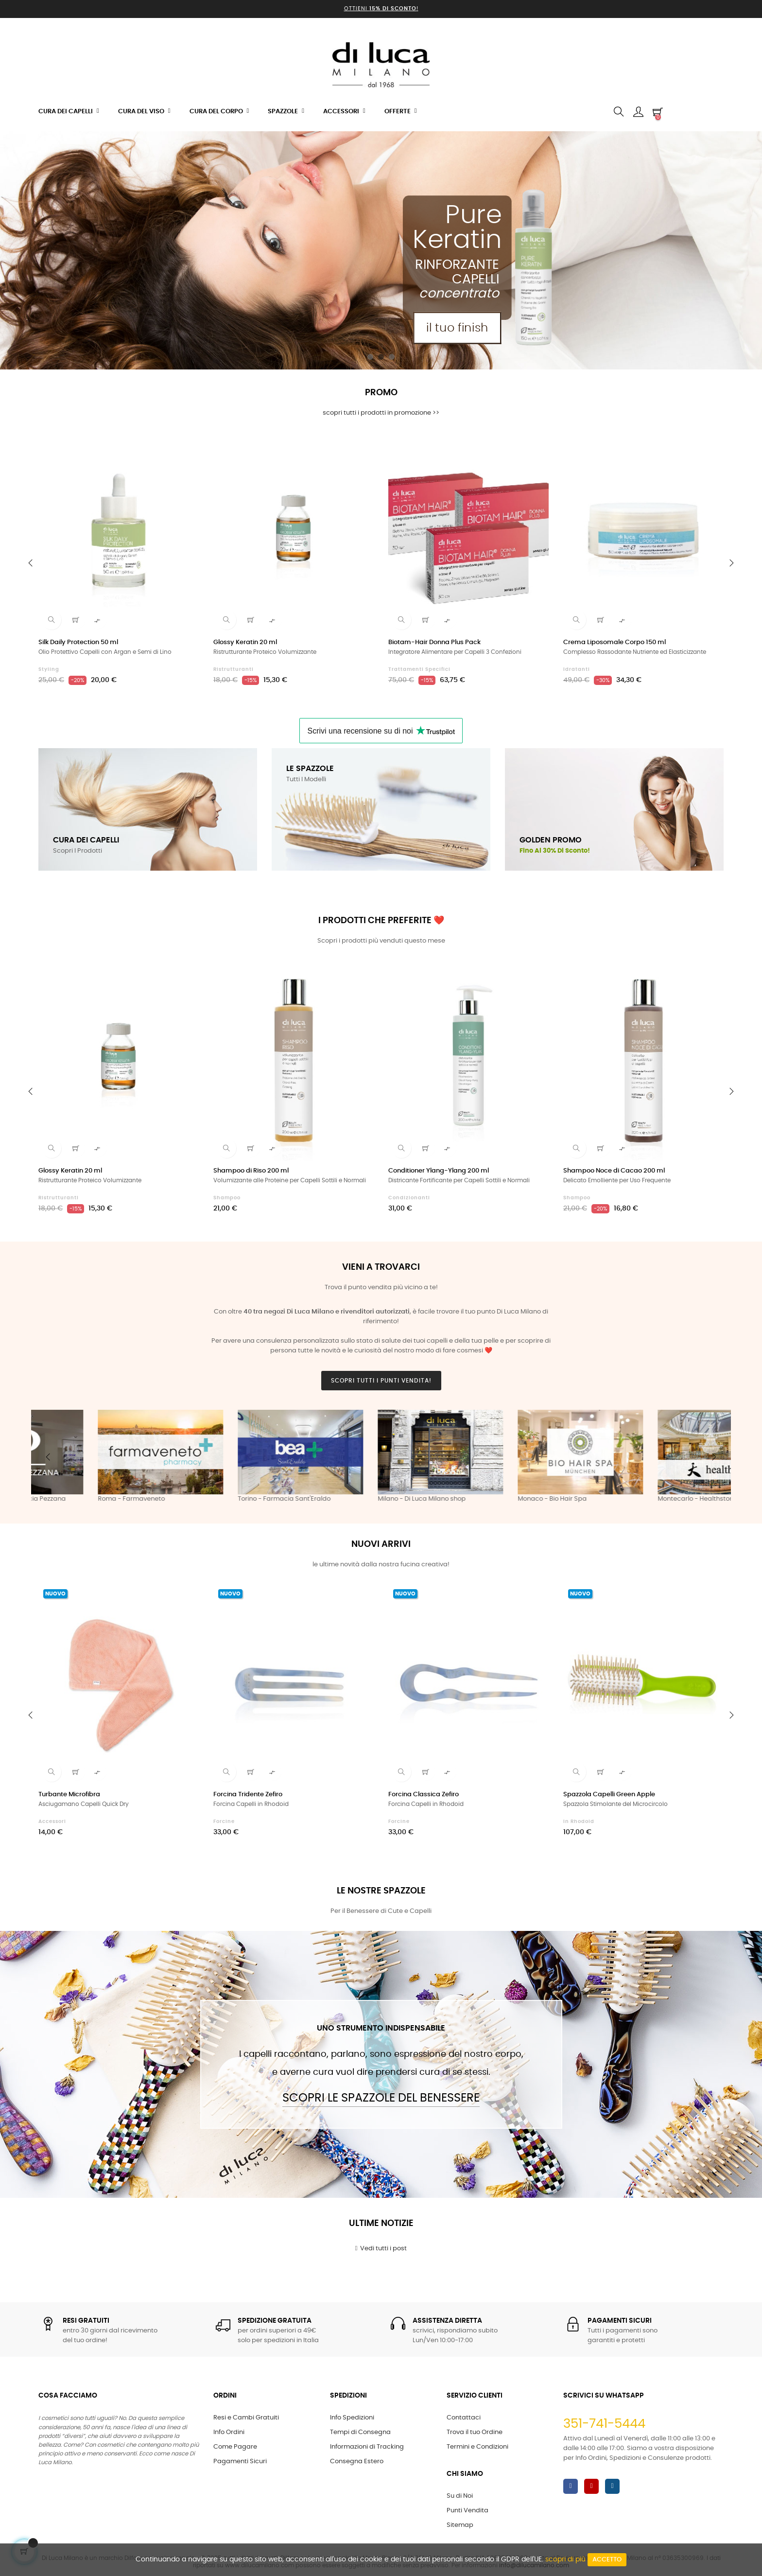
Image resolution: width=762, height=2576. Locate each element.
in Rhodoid (578, 1821)
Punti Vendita (467, 2510)
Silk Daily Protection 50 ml (78, 642)
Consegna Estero (356, 2461)
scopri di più (565, 2559)
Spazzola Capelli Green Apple (609, 1794)
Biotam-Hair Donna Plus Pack (434, 642)
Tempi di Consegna (360, 2432)
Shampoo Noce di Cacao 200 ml (614, 1171)
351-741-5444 (604, 2424)
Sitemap (460, 2525)
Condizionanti (409, 1197)
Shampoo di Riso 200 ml (251, 1171)
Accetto (607, 2560)
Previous (48, 1457)
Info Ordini (228, 2432)
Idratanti (576, 669)
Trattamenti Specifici (419, 669)
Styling (48, 669)
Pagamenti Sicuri (240, 2461)
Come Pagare (235, 2447)
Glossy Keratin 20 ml (245, 642)
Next (714, 1457)
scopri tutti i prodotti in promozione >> (381, 413)
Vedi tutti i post (381, 2248)
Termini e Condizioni (477, 2447)
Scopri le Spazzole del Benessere (381, 2098)
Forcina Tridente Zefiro (247, 1794)
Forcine (224, 1821)
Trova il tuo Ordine (474, 2432)
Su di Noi (460, 2496)
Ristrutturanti (233, 669)
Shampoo (227, 1197)
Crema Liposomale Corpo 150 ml (614, 642)
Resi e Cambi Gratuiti (246, 2418)
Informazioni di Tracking (367, 2447)
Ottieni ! (381, 8)
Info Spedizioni (352, 2418)
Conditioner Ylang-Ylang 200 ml (438, 1171)
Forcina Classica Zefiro (423, 1794)
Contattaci (464, 2418)
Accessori (52, 1821)
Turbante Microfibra (69, 1794)
